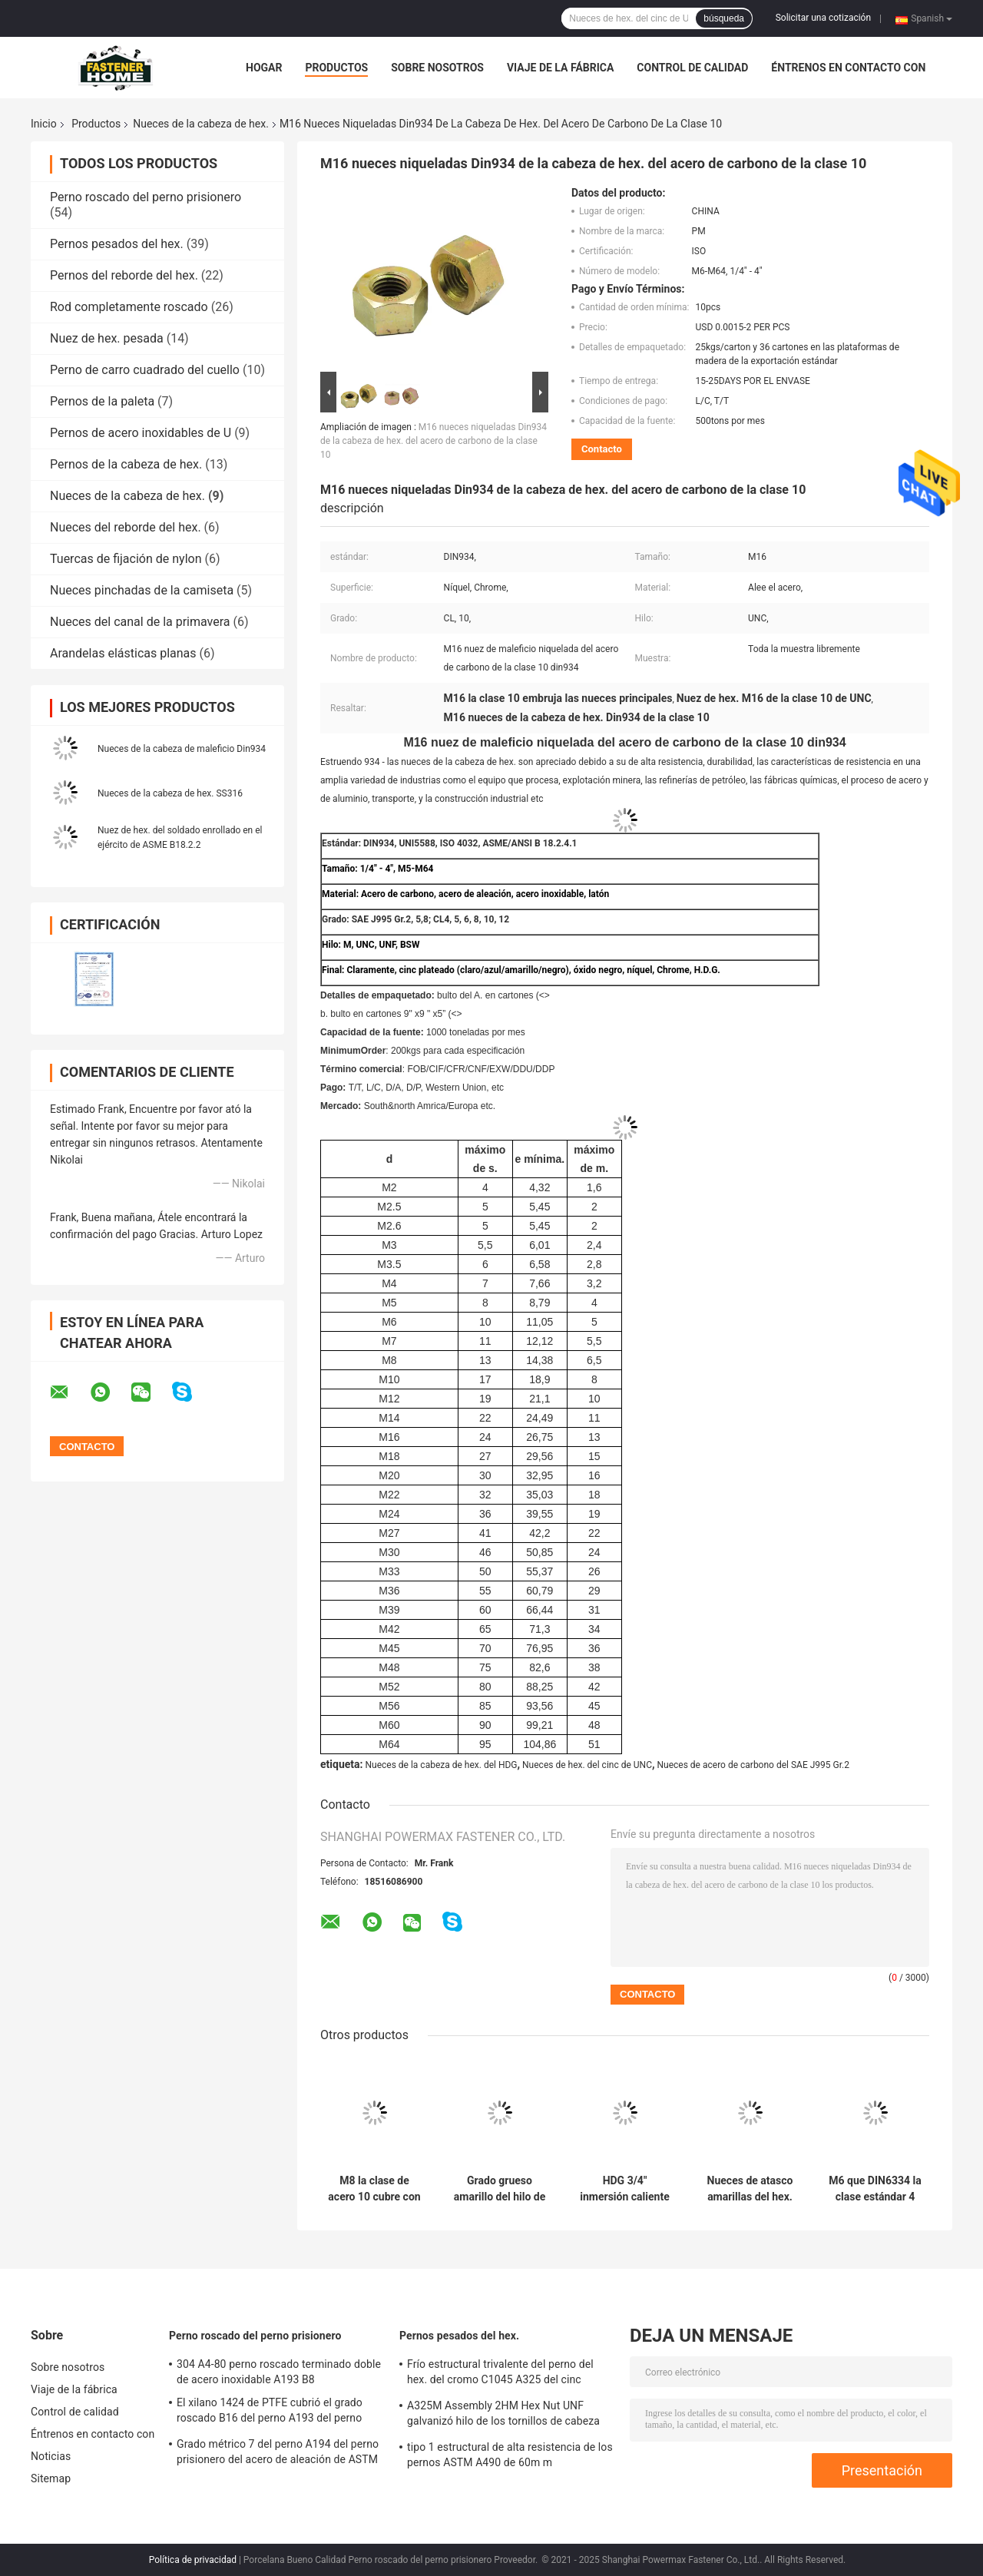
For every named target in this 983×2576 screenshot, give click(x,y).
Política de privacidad (193, 2559)
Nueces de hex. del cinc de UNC (587, 1765)
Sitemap (51, 2478)
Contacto (601, 449)
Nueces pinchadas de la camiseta (141, 590)
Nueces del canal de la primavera (140, 621)
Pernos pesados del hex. (117, 244)
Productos (336, 67)
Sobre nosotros (437, 67)
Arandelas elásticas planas (123, 653)
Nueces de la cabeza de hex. (201, 124)
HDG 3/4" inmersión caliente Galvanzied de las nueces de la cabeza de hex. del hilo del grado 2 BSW (624, 2189)
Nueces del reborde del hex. (125, 527)
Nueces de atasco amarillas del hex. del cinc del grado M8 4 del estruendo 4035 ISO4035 (750, 2189)
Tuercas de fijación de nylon (126, 558)
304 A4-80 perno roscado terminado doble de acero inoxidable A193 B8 (279, 2372)
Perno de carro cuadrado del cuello (145, 370)
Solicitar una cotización (823, 17)
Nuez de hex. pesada (107, 338)
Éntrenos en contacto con (848, 67)
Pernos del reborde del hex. (124, 275)
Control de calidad (692, 67)
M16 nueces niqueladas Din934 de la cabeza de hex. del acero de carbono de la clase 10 (433, 441)
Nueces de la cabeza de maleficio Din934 (182, 748)
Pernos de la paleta (102, 401)
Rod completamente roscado (129, 307)
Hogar (264, 67)
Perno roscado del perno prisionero (145, 197)
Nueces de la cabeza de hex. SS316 (170, 793)
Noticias (51, 2456)
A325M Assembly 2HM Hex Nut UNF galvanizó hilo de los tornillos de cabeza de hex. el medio (503, 2415)
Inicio (44, 124)
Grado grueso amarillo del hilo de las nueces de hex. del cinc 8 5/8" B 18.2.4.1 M (499, 2189)
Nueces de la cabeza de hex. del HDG (441, 1765)
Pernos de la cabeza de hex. (126, 464)
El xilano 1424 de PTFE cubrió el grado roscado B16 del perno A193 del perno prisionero (269, 2412)
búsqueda (723, 18)
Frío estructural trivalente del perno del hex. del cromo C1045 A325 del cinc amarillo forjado (500, 2374)
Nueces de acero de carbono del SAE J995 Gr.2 (753, 1765)
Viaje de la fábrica (560, 67)
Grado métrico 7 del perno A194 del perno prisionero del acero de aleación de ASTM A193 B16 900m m (278, 2454)
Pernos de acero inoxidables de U (140, 432)
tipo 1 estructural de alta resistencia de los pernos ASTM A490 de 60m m (510, 2454)
